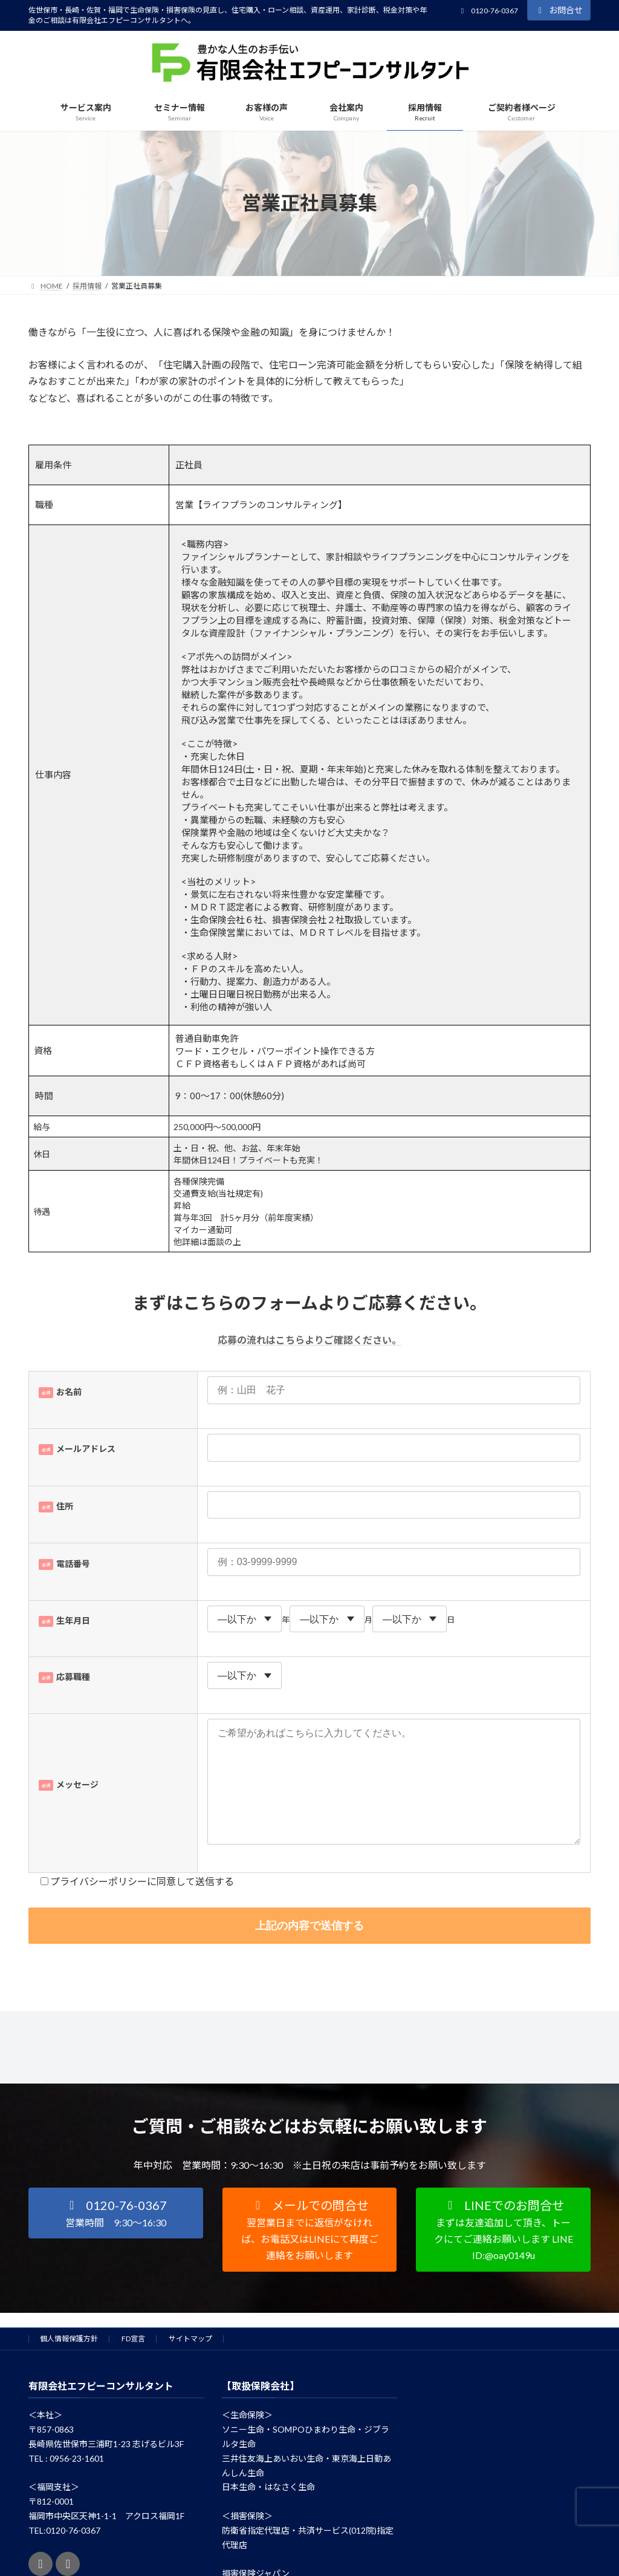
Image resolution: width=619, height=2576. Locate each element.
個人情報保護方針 (69, 2362)
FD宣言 (133, 2362)
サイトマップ (190, 2362)
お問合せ (559, 10)
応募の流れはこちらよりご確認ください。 (309, 1339)
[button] (115, 2237)
